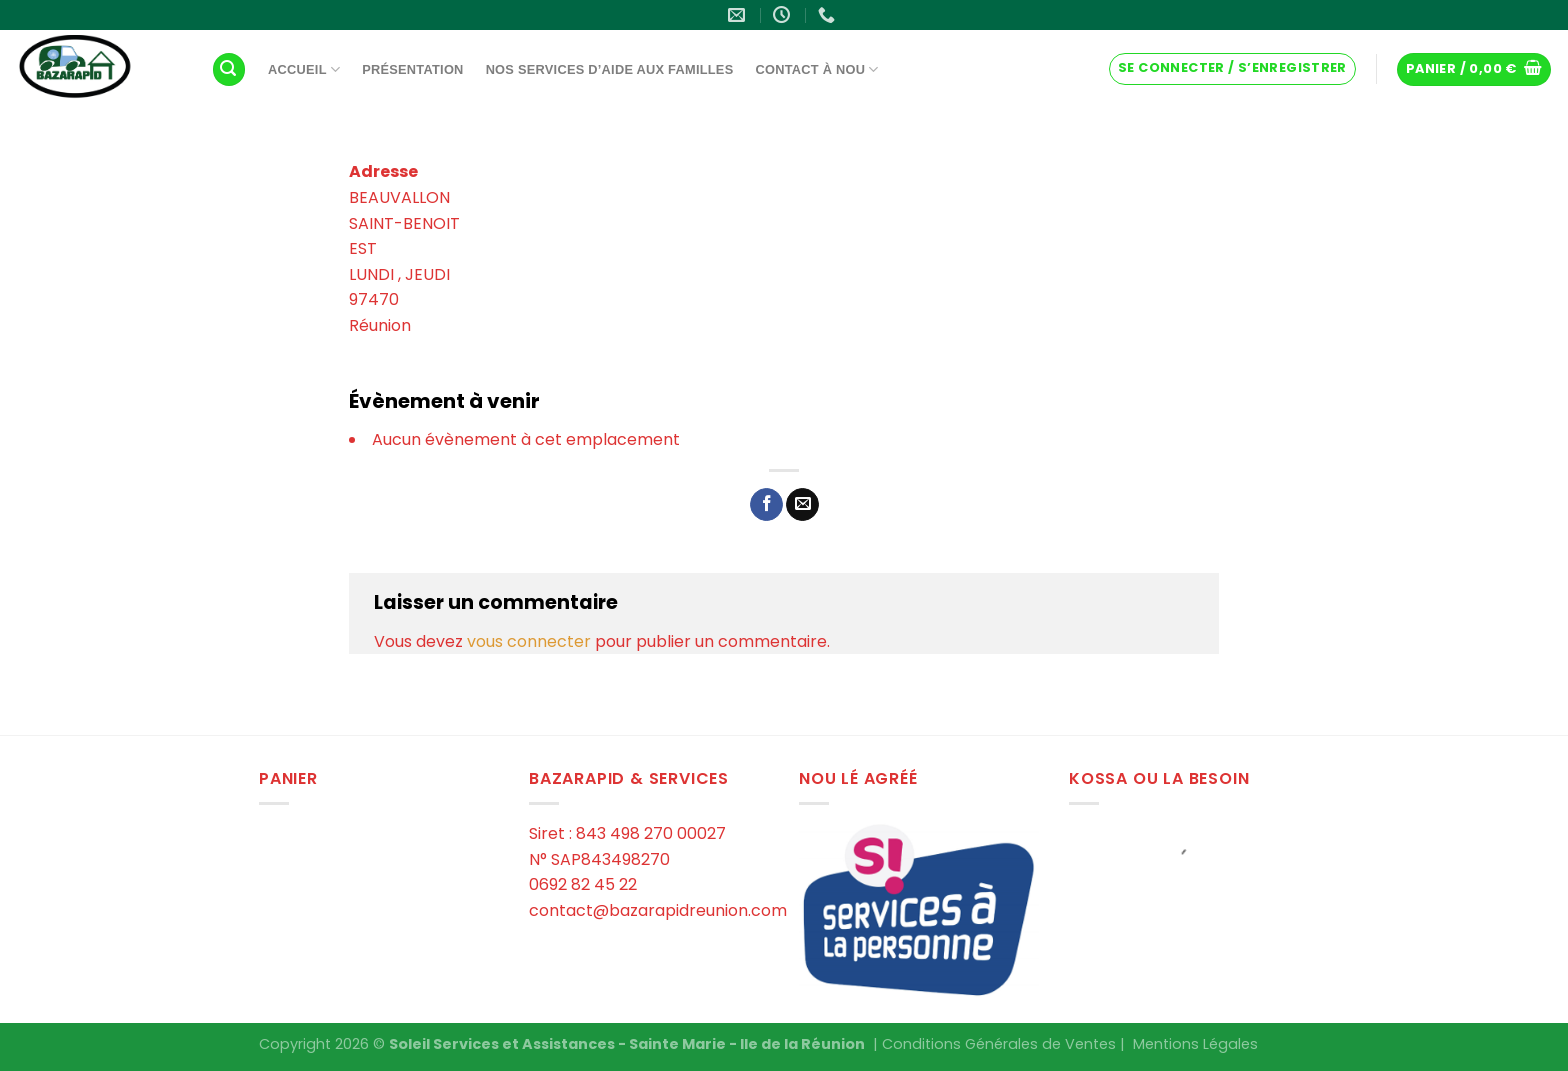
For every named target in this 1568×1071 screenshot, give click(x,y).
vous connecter (529, 641)
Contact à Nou (816, 69)
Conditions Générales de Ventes (999, 1044)
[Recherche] (229, 69)
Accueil (304, 69)
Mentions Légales (1195, 1044)
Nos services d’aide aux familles (610, 69)
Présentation (412, 69)
